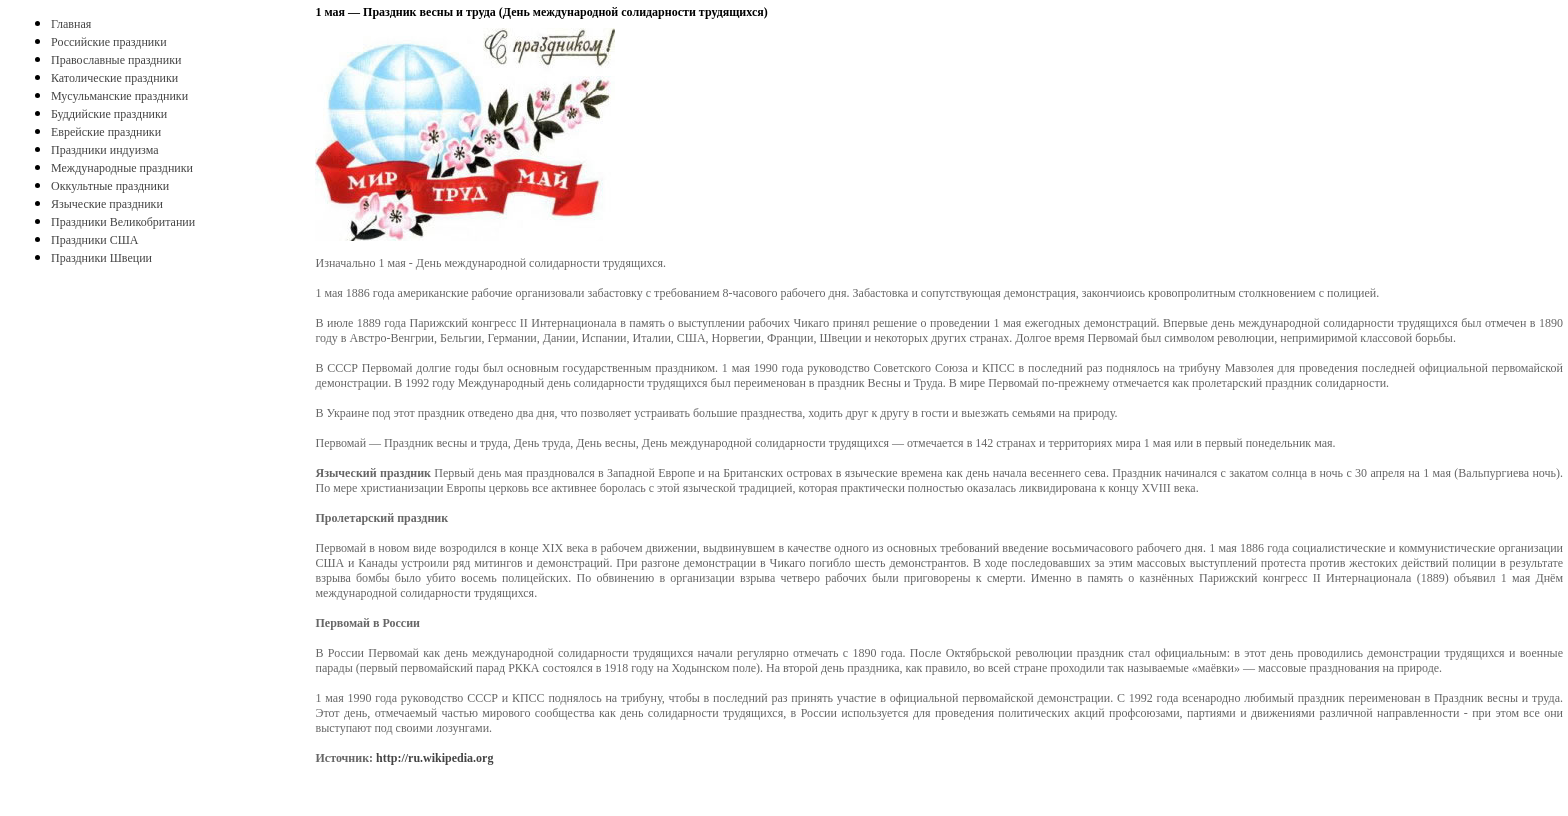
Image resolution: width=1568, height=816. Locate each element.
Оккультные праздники (110, 186)
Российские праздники (109, 42)
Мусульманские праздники (119, 96)
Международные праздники (122, 168)
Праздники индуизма (105, 150)
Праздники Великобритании (123, 222)
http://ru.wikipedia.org (434, 758)
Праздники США (95, 240)
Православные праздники (116, 60)
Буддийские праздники (109, 114)
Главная (71, 24)
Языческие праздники (107, 204)
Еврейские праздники (106, 132)
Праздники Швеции (101, 258)
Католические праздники (114, 78)
